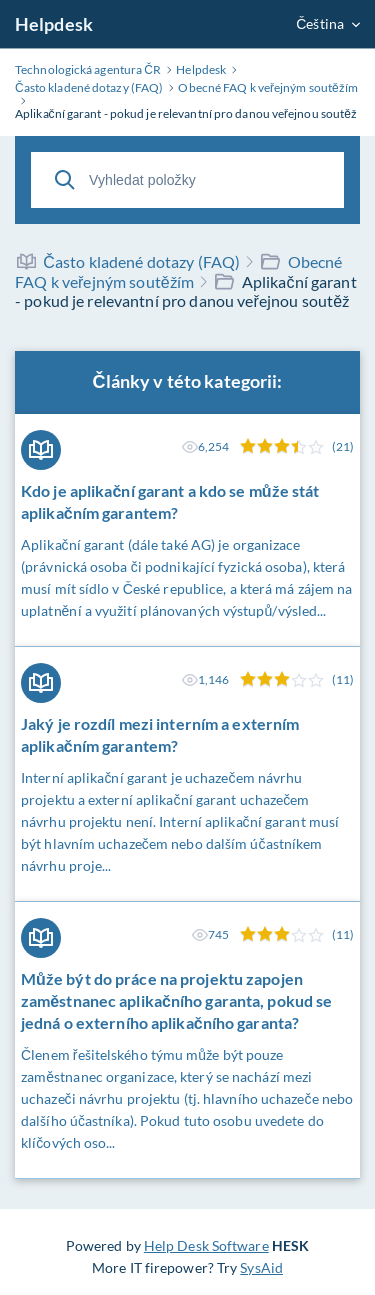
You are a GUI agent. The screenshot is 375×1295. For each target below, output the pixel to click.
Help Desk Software (206, 1245)
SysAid (261, 1267)
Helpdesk (54, 24)
